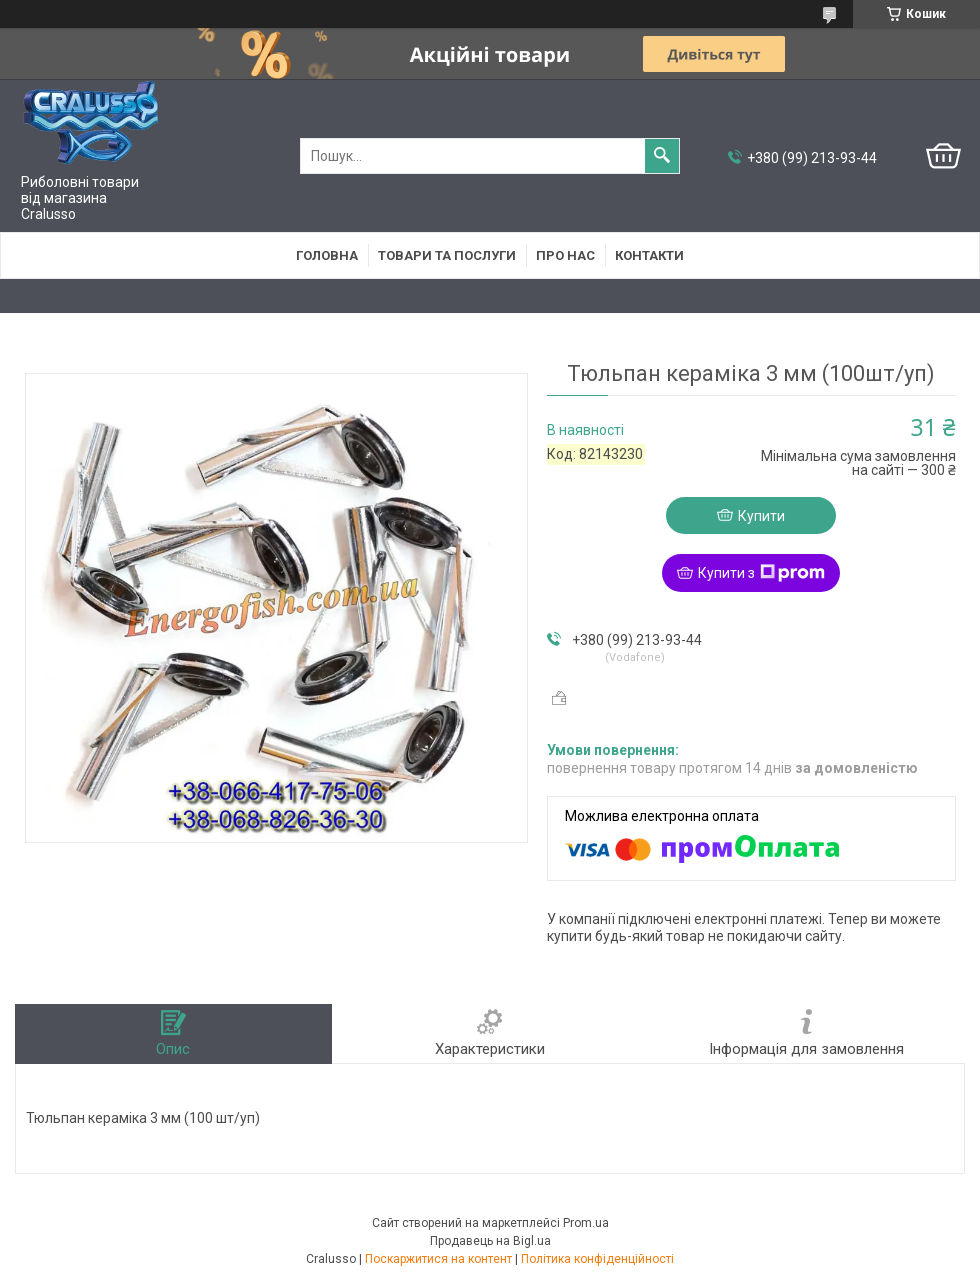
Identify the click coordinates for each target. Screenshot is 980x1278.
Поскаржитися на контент (438, 1259)
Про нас (565, 255)
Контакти (649, 255)
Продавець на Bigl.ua (490, 1241)
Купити (761, 516)
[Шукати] (662, 156)
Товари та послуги (447, 255)
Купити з (761, 573)
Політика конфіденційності (597, 1259)
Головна (327, 255)
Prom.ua (586, 1223)
